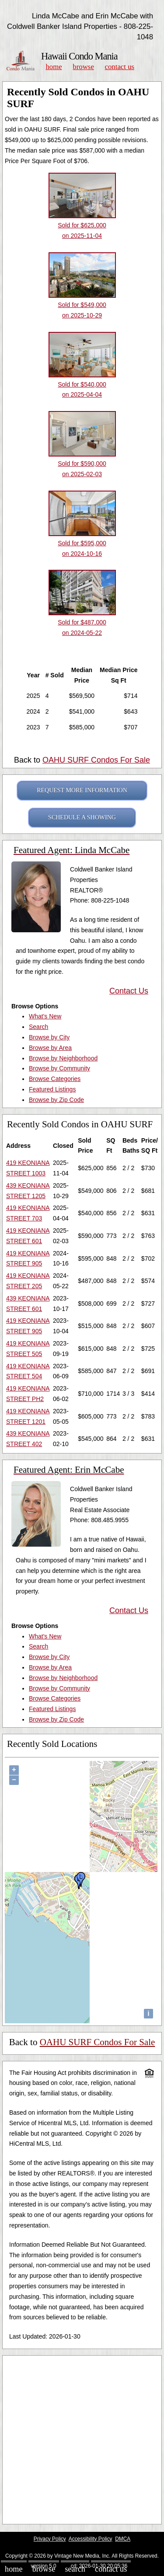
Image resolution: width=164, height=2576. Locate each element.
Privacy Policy (50, 2539)
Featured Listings (52, 1089)
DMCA (122, 2539)
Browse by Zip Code (56, 1099)
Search (38, 1026)
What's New (45, 1016)
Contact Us (120, 67)
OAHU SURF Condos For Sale (96, 760)
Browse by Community (59, 1068)
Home (53, 67)
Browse (83, 67)
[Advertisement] (82, 2440)
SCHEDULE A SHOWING (82, 817)
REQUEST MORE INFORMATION (82, 790)
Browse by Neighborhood (63, 1058)
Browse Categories (54, 1078)
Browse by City (49, 1037)
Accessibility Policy (90, 2539)
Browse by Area (50, 1047)
